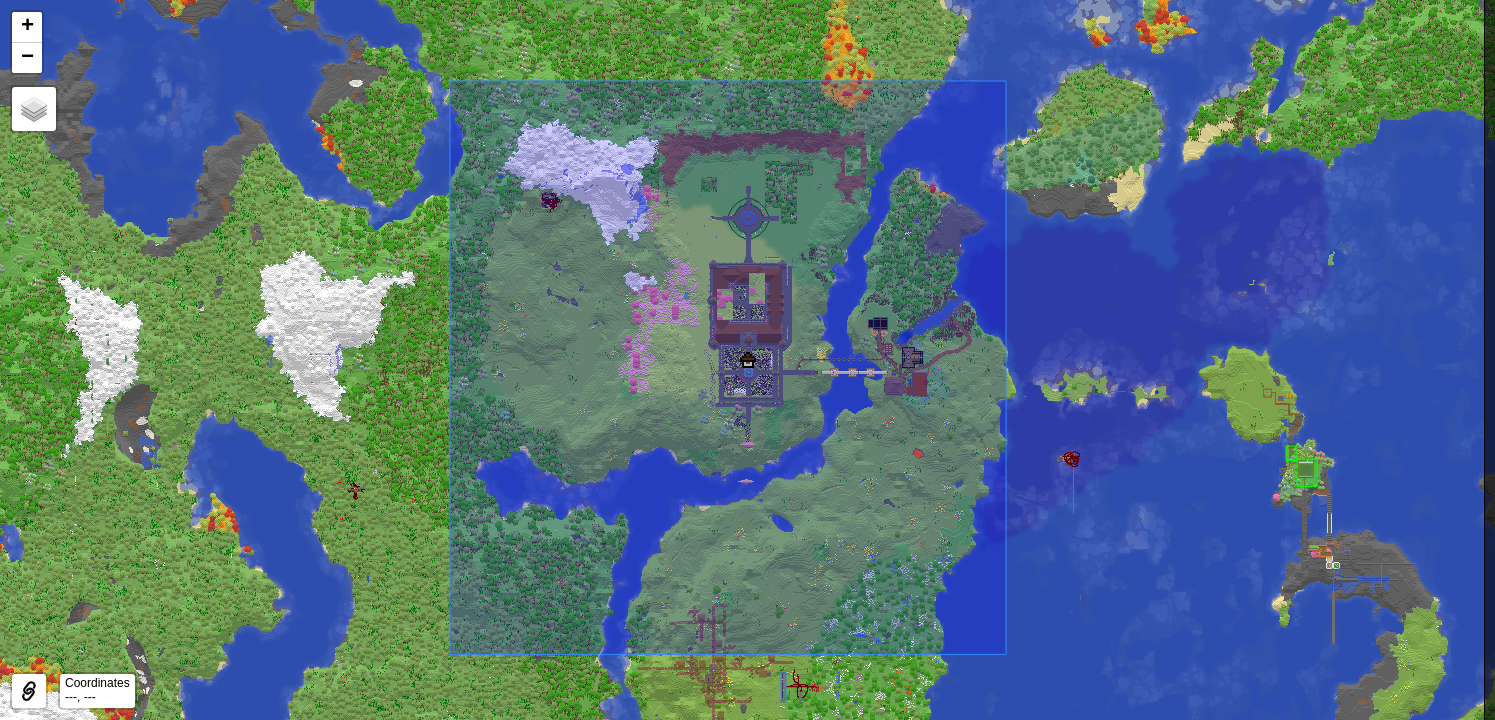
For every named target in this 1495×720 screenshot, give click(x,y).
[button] (748, 360)
